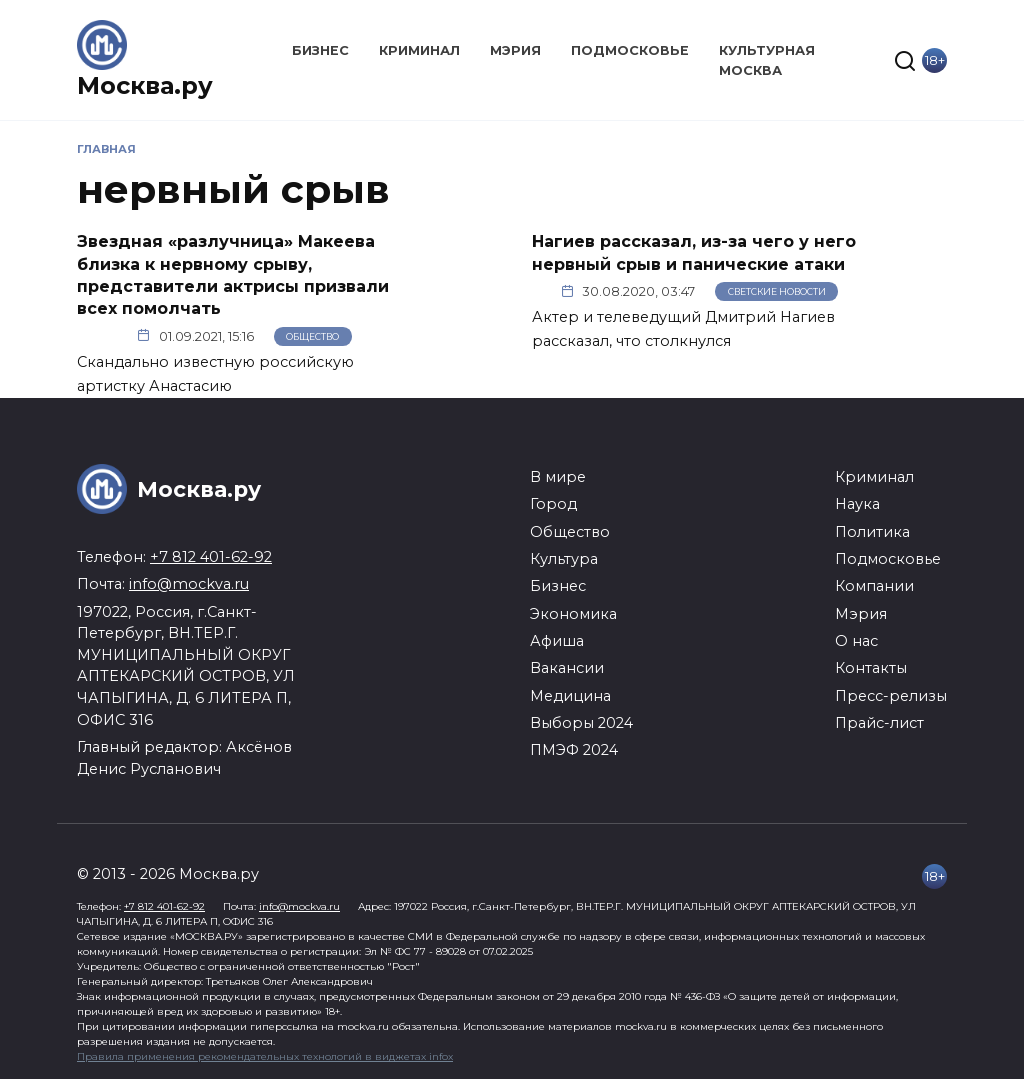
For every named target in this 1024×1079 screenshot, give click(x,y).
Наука (857, 504)
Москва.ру (145, 85)
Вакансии (567, 668)
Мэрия (515, 50)
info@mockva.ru (189, 584)
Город (553, 504)
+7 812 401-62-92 (211, 557)
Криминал (419, 50)
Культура (564, 559)
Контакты (871, 668)
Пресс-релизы (891, 696)
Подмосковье (630, 50)
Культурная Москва (767, 60)
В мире (558, 477)
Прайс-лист (879, 723)
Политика (872, 532)
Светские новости (777, 291)
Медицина (570, 696)
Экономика (573, 614)
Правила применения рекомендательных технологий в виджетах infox (265, 1056)
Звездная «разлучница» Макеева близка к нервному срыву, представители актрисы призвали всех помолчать (233, 275)
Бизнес (320, 50)
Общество (312, 336)
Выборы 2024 (581, 723)
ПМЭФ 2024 (574, 750)
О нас (856, 641)
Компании (874, 586)
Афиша (557, 641)
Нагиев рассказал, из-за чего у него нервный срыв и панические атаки (694, 252)
